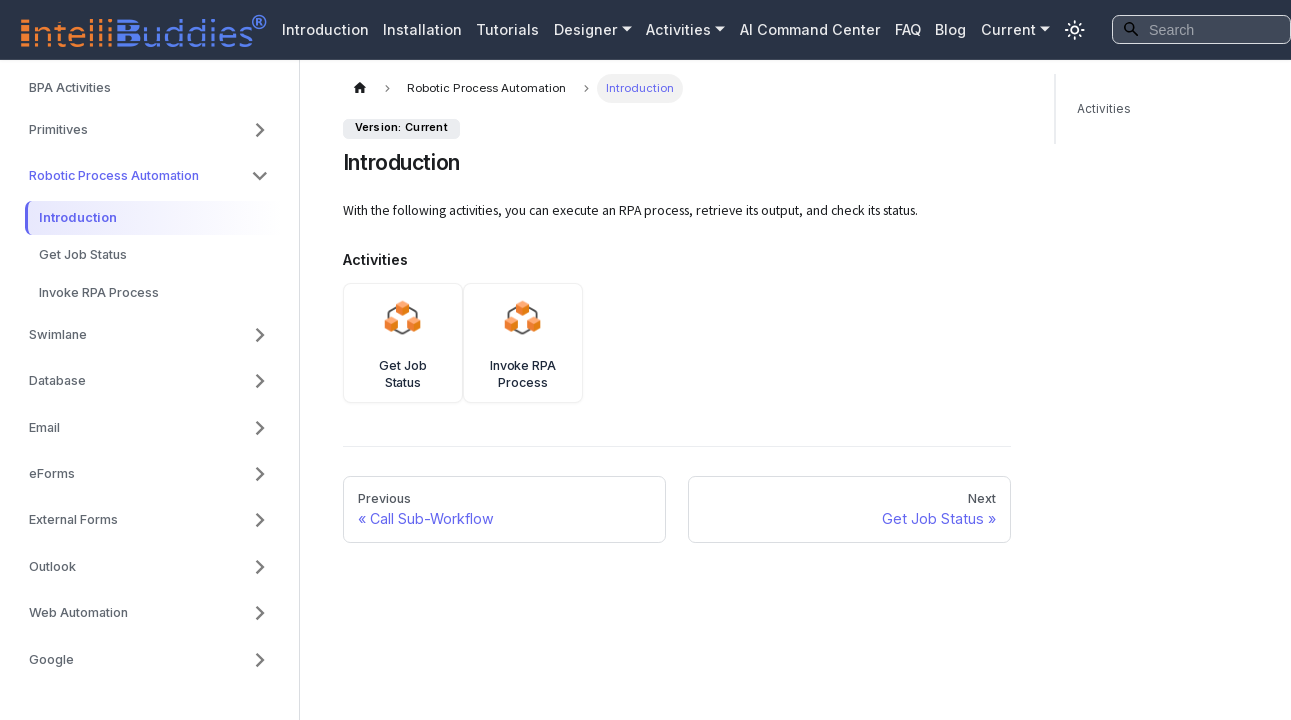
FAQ (908, 29)
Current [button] (1008, 29)
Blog (950, 29)
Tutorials (507, 29)
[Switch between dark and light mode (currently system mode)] (1075, 29)
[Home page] (360, 88)
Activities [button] (678, 29)
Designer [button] (586, 29)
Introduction (325, 29)
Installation (422, 29)
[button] (148, 130)
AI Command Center (810, 29)
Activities (1104, 109)
